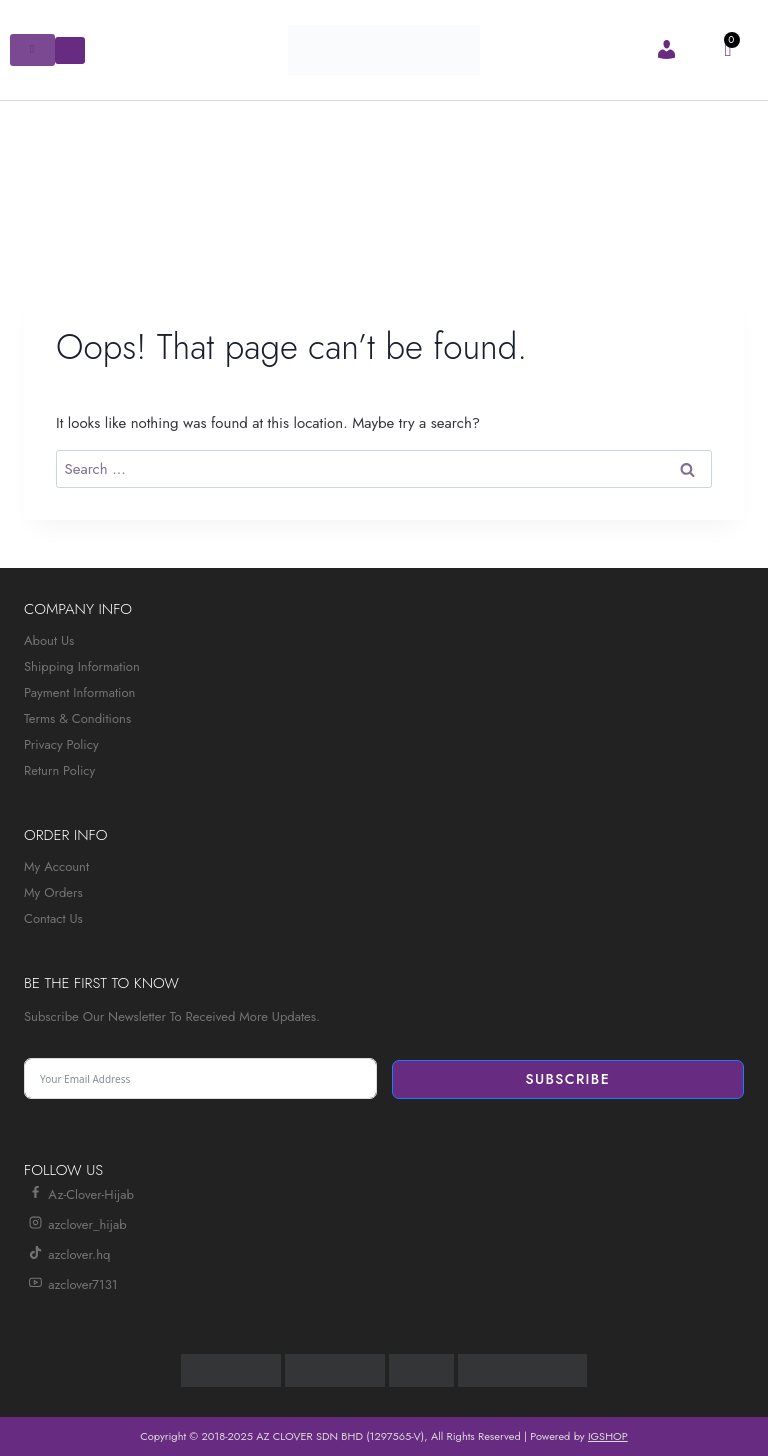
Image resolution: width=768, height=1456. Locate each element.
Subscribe (567, 1079)
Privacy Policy (61, 744)
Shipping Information (82, 666)
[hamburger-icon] (32, 50)
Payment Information (79, 692)
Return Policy (59, 770)
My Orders (53, 892)
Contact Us (53, 918)
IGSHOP (608, 1436)
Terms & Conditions (77, 718)
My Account (56, 866)
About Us (49, 640)
